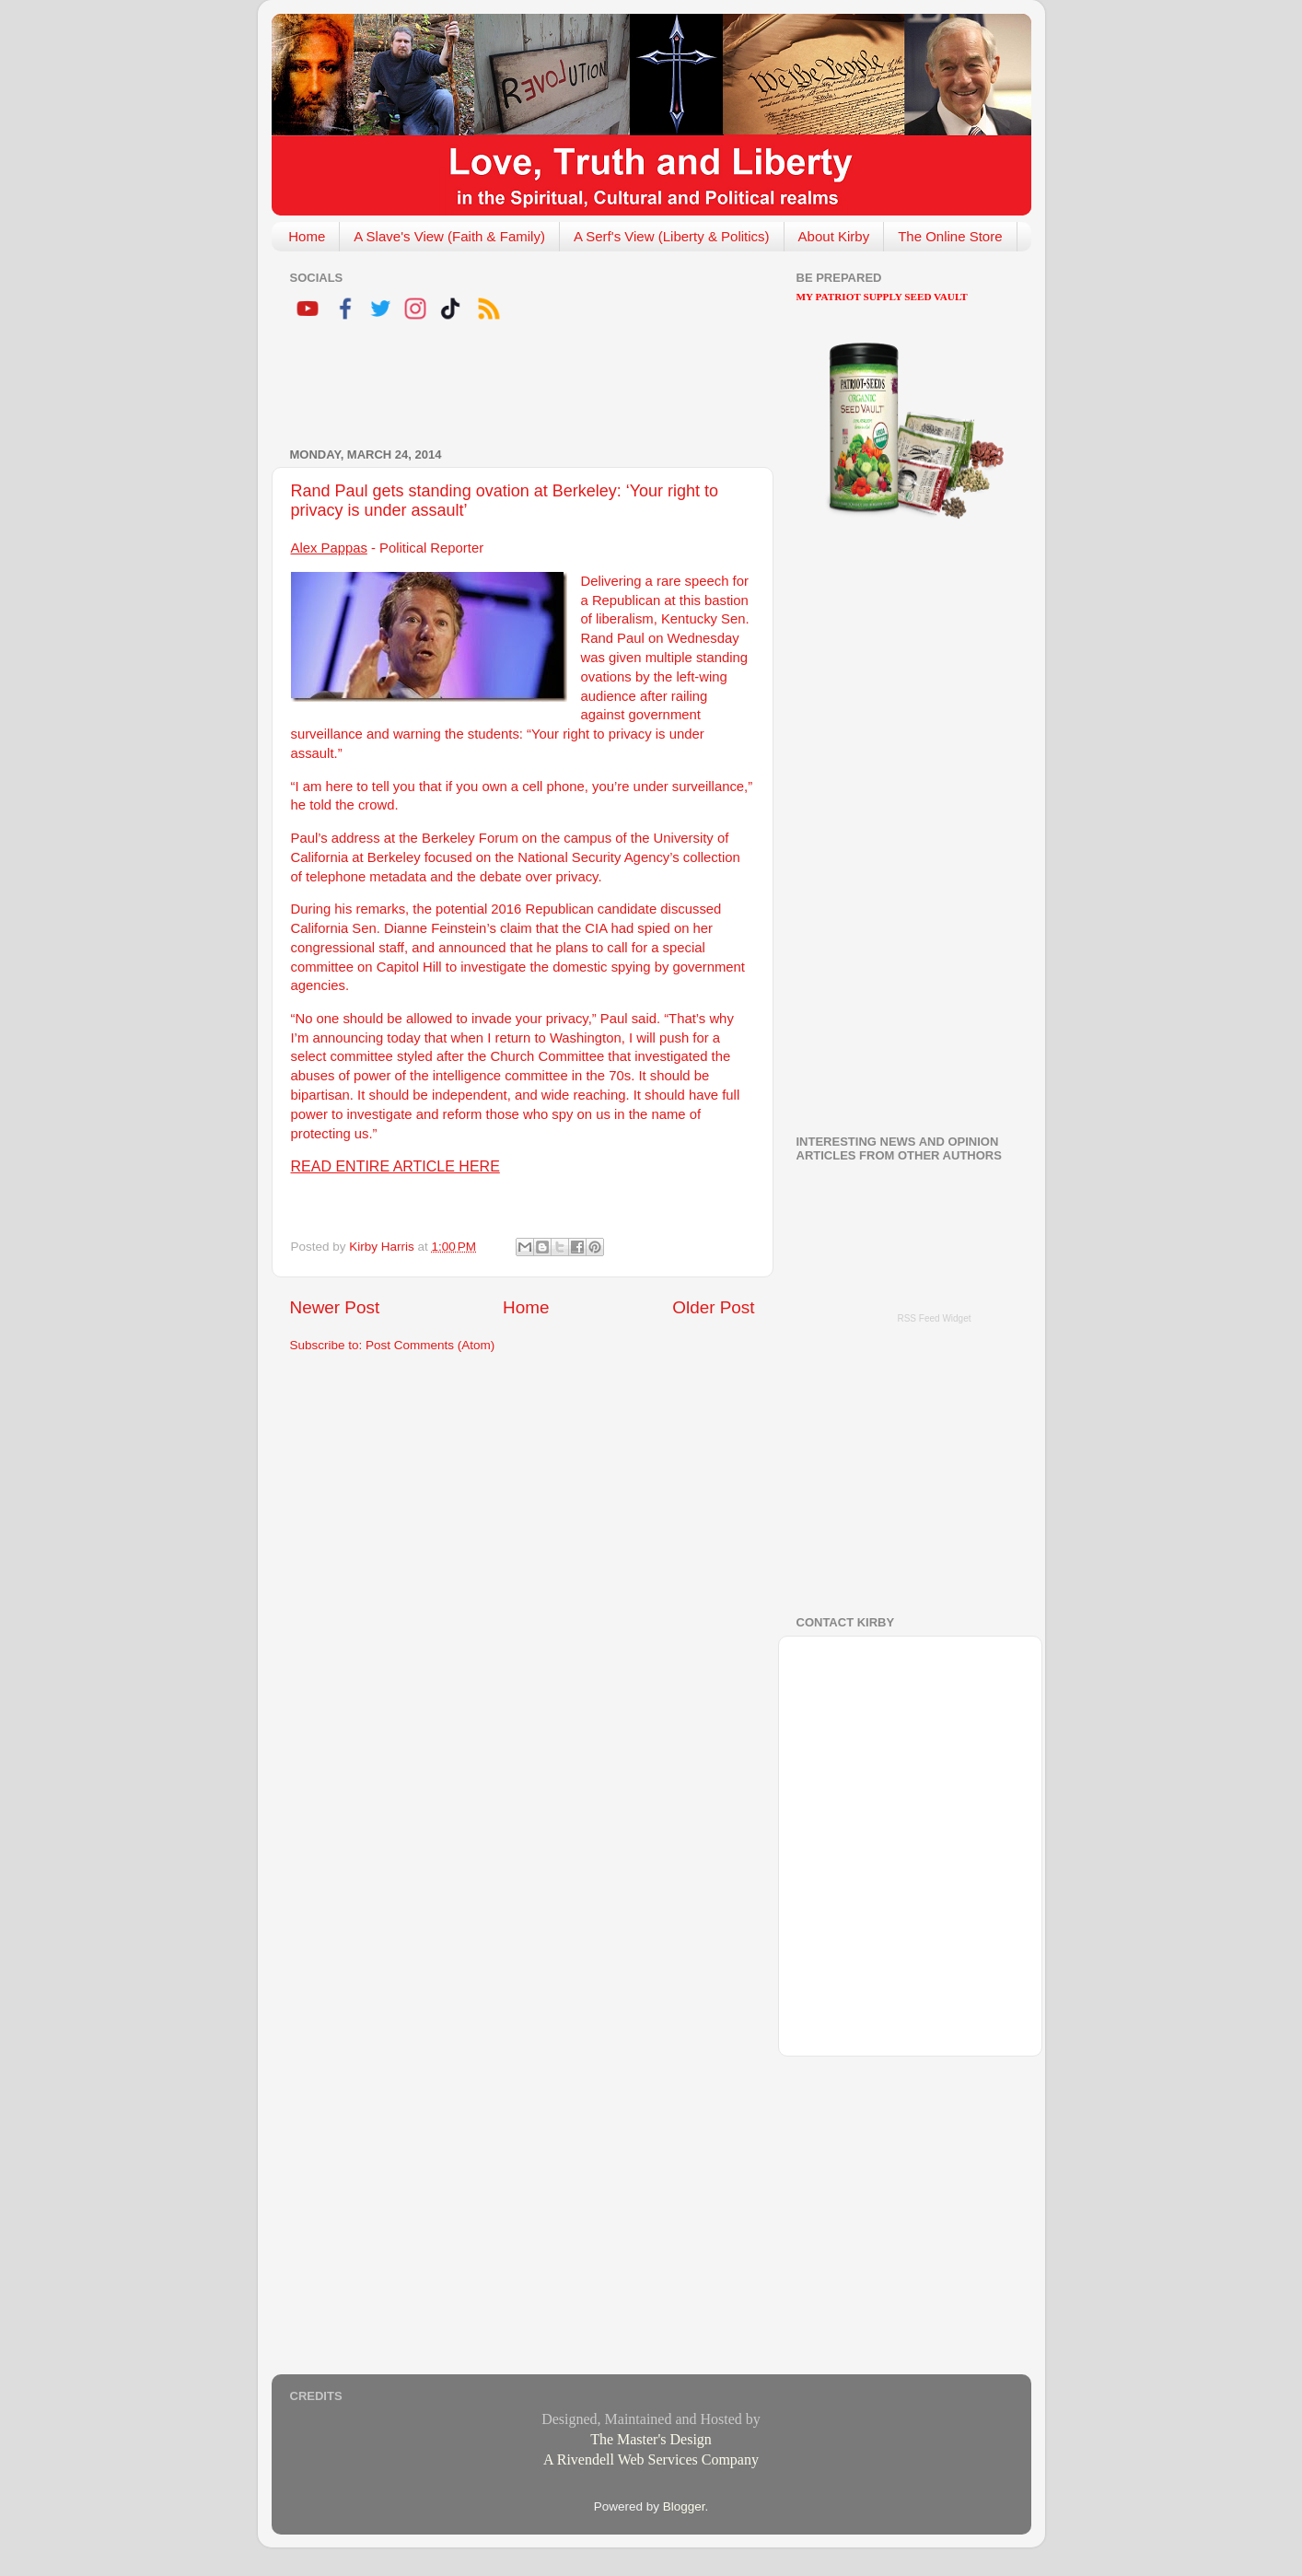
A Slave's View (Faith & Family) (449, 236)
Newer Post (335, 1307)
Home (306, 236)
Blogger (684, 2506)
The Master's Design (651, 2439)
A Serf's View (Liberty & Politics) (672, 236)
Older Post (713, 1307)
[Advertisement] (505, 386)
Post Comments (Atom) (430, 1345)
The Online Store (950, 236)
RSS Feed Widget (934, 1318)
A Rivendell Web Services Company (651, 2459)
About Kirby (834, 236)
